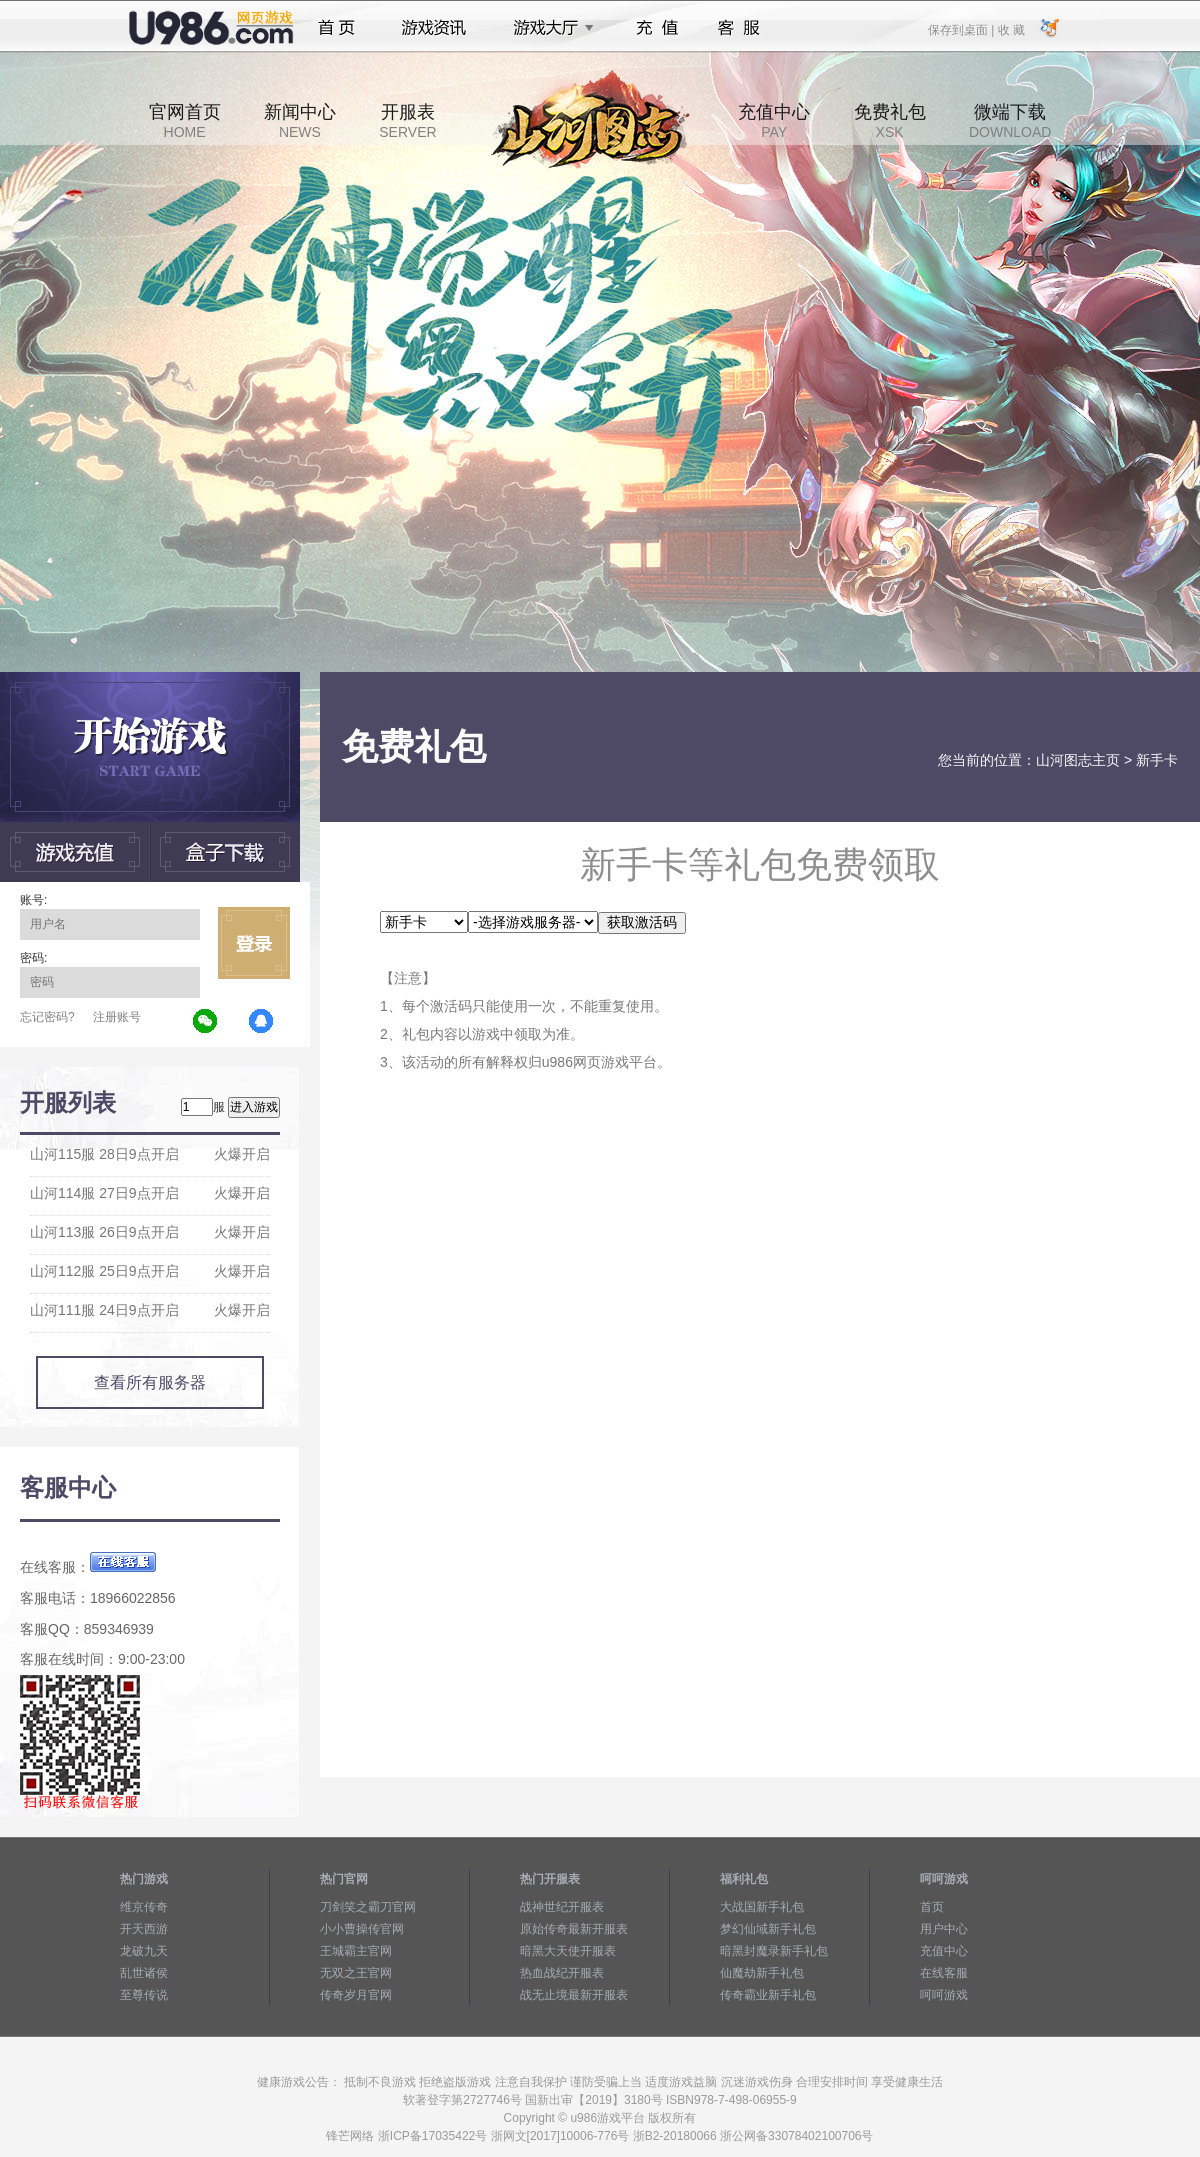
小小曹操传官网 (362, 1929)
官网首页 (185, 121)
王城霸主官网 (356, 1951)
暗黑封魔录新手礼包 (774, 1951)
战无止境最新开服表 (574, 1995)
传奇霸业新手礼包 (768, 1995)
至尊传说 (144, 1995)
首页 (336, 28)
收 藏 (1010, 29)
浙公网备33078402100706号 (796, 2136)
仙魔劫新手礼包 (762, 1973)
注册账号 (117, 1017)
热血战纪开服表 (562, 1973)
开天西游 (144, 1929)
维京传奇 (144, 1907)
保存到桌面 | (962, 29)
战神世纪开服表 (562, 1907)
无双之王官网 (356, 1973)
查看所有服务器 (150, 1382)
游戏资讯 (434, 28)
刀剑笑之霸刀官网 (368, 1907)
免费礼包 (890, 121)
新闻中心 (300, 121)
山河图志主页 (1078, 760)
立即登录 (254, 943)
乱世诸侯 (144, 1973)
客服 (739, 28)
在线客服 (944, 1973)
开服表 (407, 121)
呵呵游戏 (944, 1995)
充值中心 (774, 121)
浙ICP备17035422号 (432, 2136)
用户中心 (944, 1929)
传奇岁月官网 (356, 1995)
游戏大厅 (548, 28)
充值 (656, 28)
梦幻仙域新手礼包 (768, 1929)
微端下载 (1010, 121)
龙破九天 (144, 1951)
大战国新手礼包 (762, 1907)
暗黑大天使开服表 (568, 1951)
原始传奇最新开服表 (574, 1929)
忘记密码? (47, 1017)
